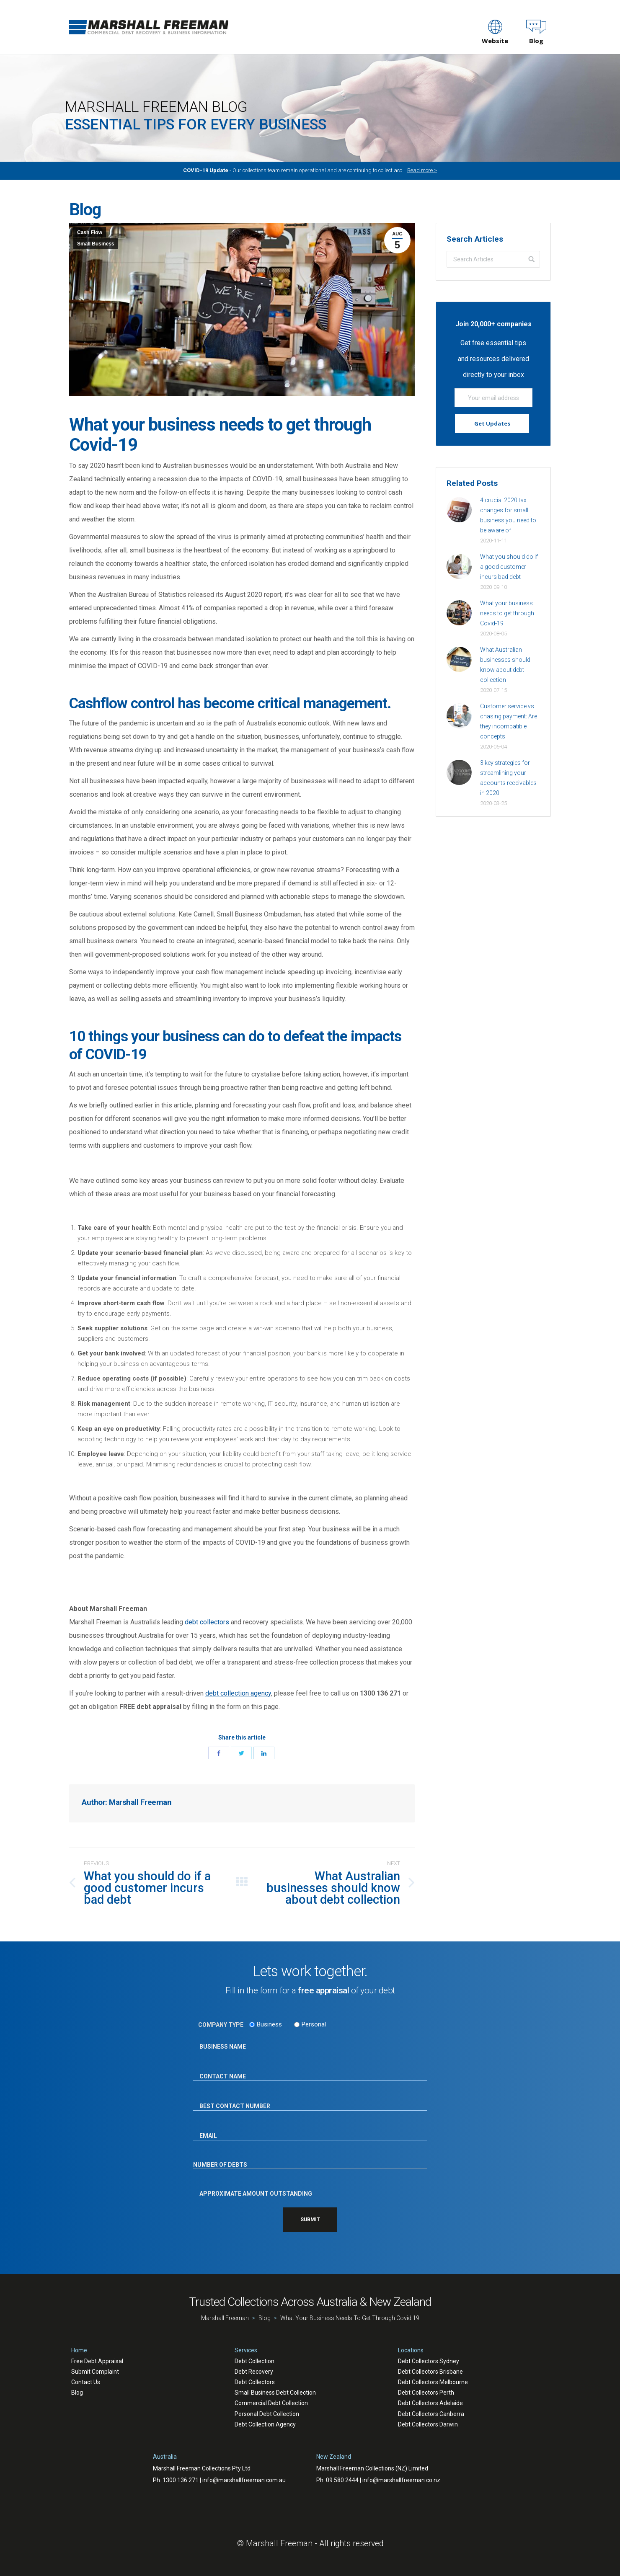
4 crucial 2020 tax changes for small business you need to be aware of (508, 515)
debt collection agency (238, 1693)
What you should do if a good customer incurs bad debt (509, 566)
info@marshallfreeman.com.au (244, 2480)
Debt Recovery (254, 2371)
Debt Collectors (255, 2382)
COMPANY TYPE (220, 2024)
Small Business (95, 244)
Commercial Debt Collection (271, 2403)
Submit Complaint (95, 2371)
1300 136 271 (181, 2480)
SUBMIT (310, 2219)
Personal (314, 2024)
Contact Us (85, 2382)
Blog (77, 2392)
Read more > (422, 170)
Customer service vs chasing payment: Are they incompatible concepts (508, 721)
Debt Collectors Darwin (428, 2424)
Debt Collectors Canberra (431, 2414)
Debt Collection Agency (265, 2424)
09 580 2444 (342, 2480)
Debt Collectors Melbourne (433, 2382)
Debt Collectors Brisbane (430, 2371)
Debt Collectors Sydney (428, 2361)
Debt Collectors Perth (426, 2392)
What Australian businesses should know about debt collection (505, 664)
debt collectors (207, 1622)
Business (269, 2024)
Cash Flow (89, 232)
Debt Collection (254, 2361)
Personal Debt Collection (267, 2414)
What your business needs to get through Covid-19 (507, 613)
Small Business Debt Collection (275, 2392)
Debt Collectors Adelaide (430, 2403)
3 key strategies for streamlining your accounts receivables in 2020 (508, 777)
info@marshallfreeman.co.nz (401, 2480)
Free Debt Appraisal (97, 2361)
